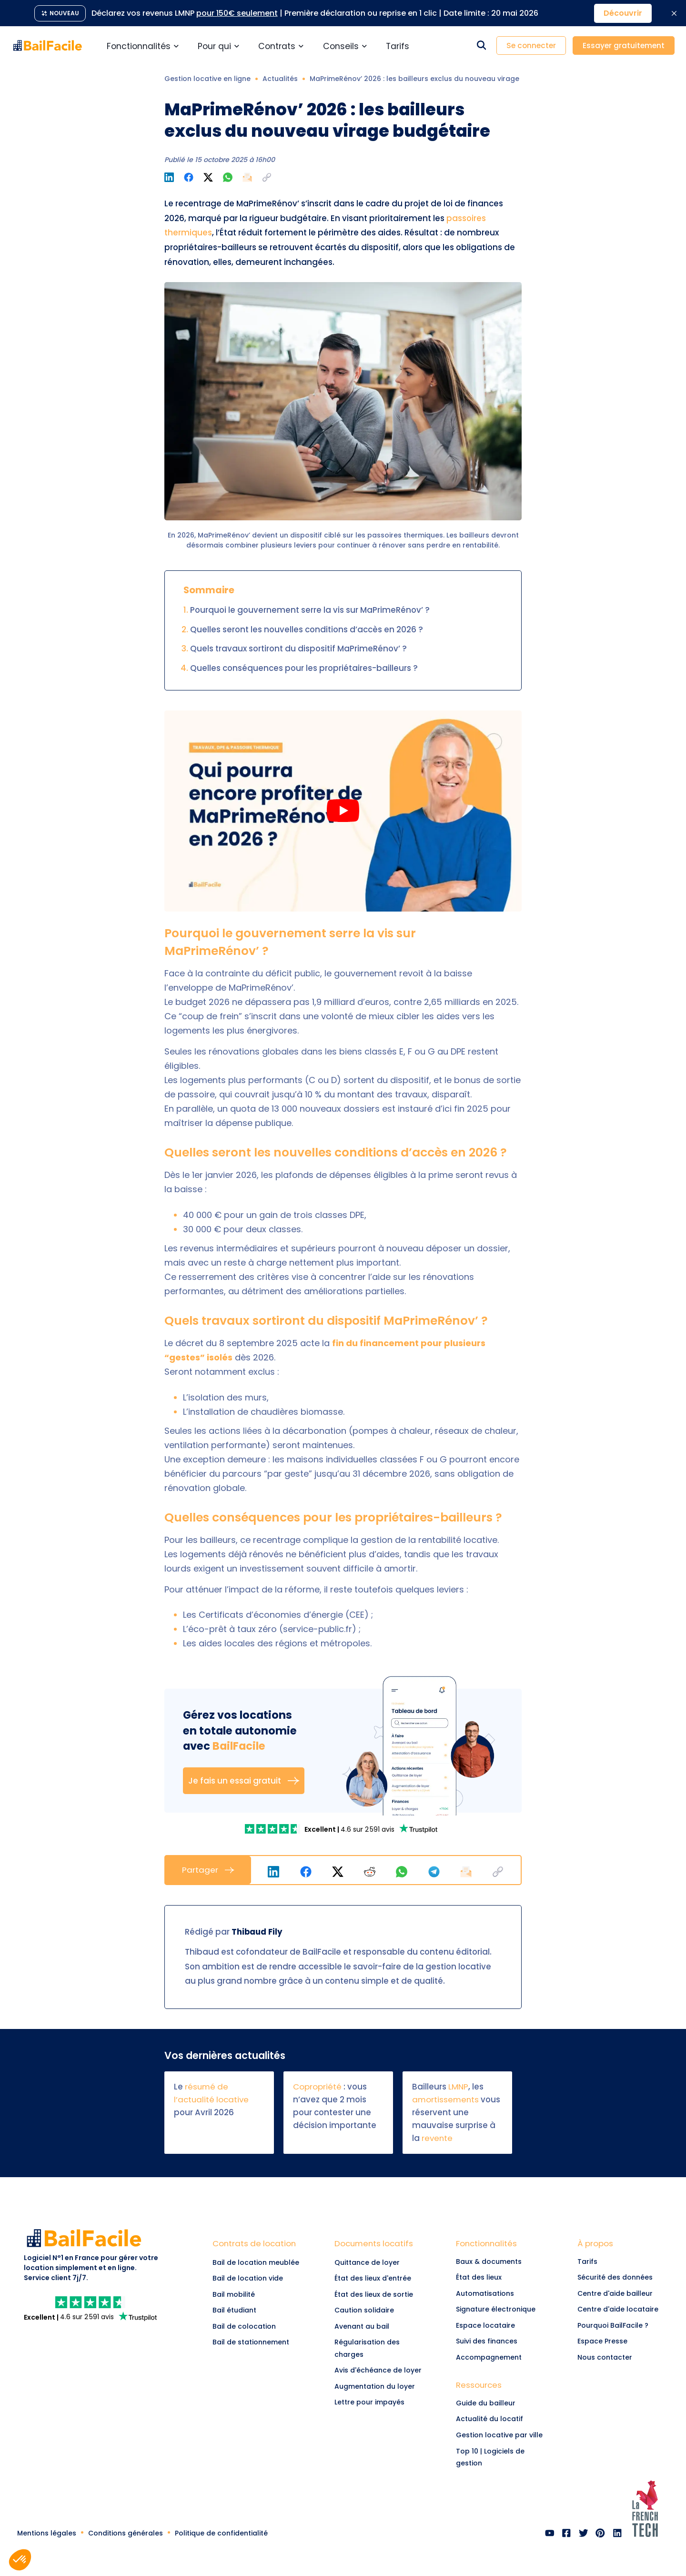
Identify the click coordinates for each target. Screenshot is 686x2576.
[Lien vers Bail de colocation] (258, 2327)
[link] (274, 1829)
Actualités (280, 78)
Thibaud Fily (256, 1931)
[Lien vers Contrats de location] (258, 2245)
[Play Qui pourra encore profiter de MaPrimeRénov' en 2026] (343, 810)
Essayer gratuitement (624, 46)
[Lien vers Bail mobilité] (258, 2294)
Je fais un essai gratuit (244, 1780)
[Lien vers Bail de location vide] (258, 2279)
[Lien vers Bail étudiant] (258, 2310)
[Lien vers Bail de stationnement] (258, 2342)
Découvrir (623, 13)
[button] (267, 177)
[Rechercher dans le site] (481, 45)
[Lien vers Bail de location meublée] (258, 2262)
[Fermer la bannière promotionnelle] (674, 13)
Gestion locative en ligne (207, 78)
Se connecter (531, 46)
